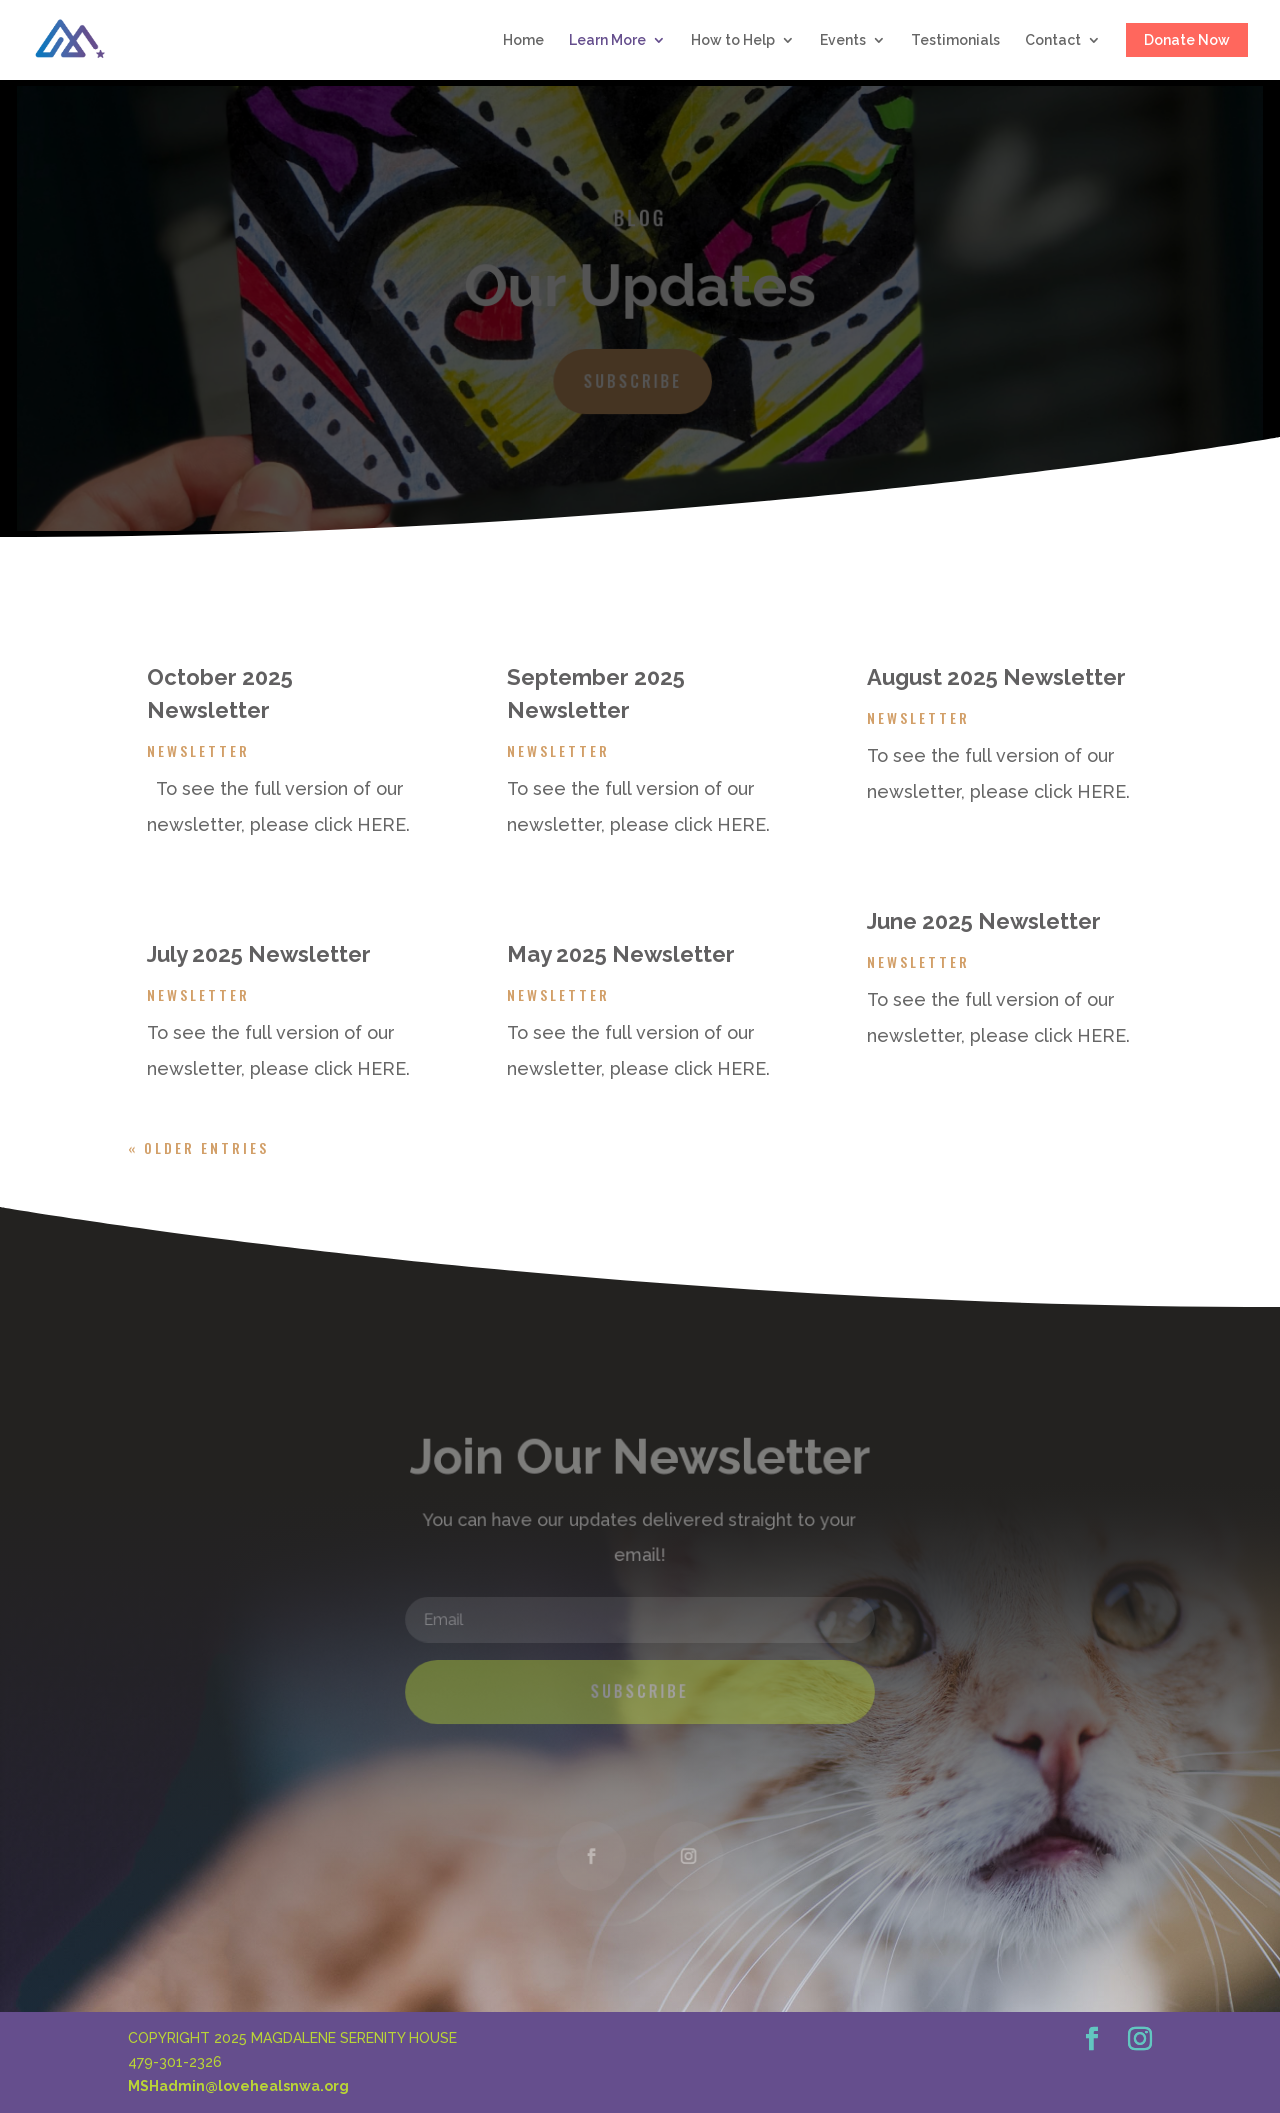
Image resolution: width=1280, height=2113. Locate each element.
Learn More (607, 40)
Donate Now (1187, 40)
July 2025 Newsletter (259, 954)
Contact (1053, 40)
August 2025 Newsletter (996, 677)
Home (523, 40)
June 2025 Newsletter (984, 921)
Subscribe (633, 380)
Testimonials (955, 40)
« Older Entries (198, 1147)
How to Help (733, 40)
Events (843, 40)
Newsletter (198, 750)
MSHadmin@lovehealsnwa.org (238, 2086)
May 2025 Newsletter (621, 954)
